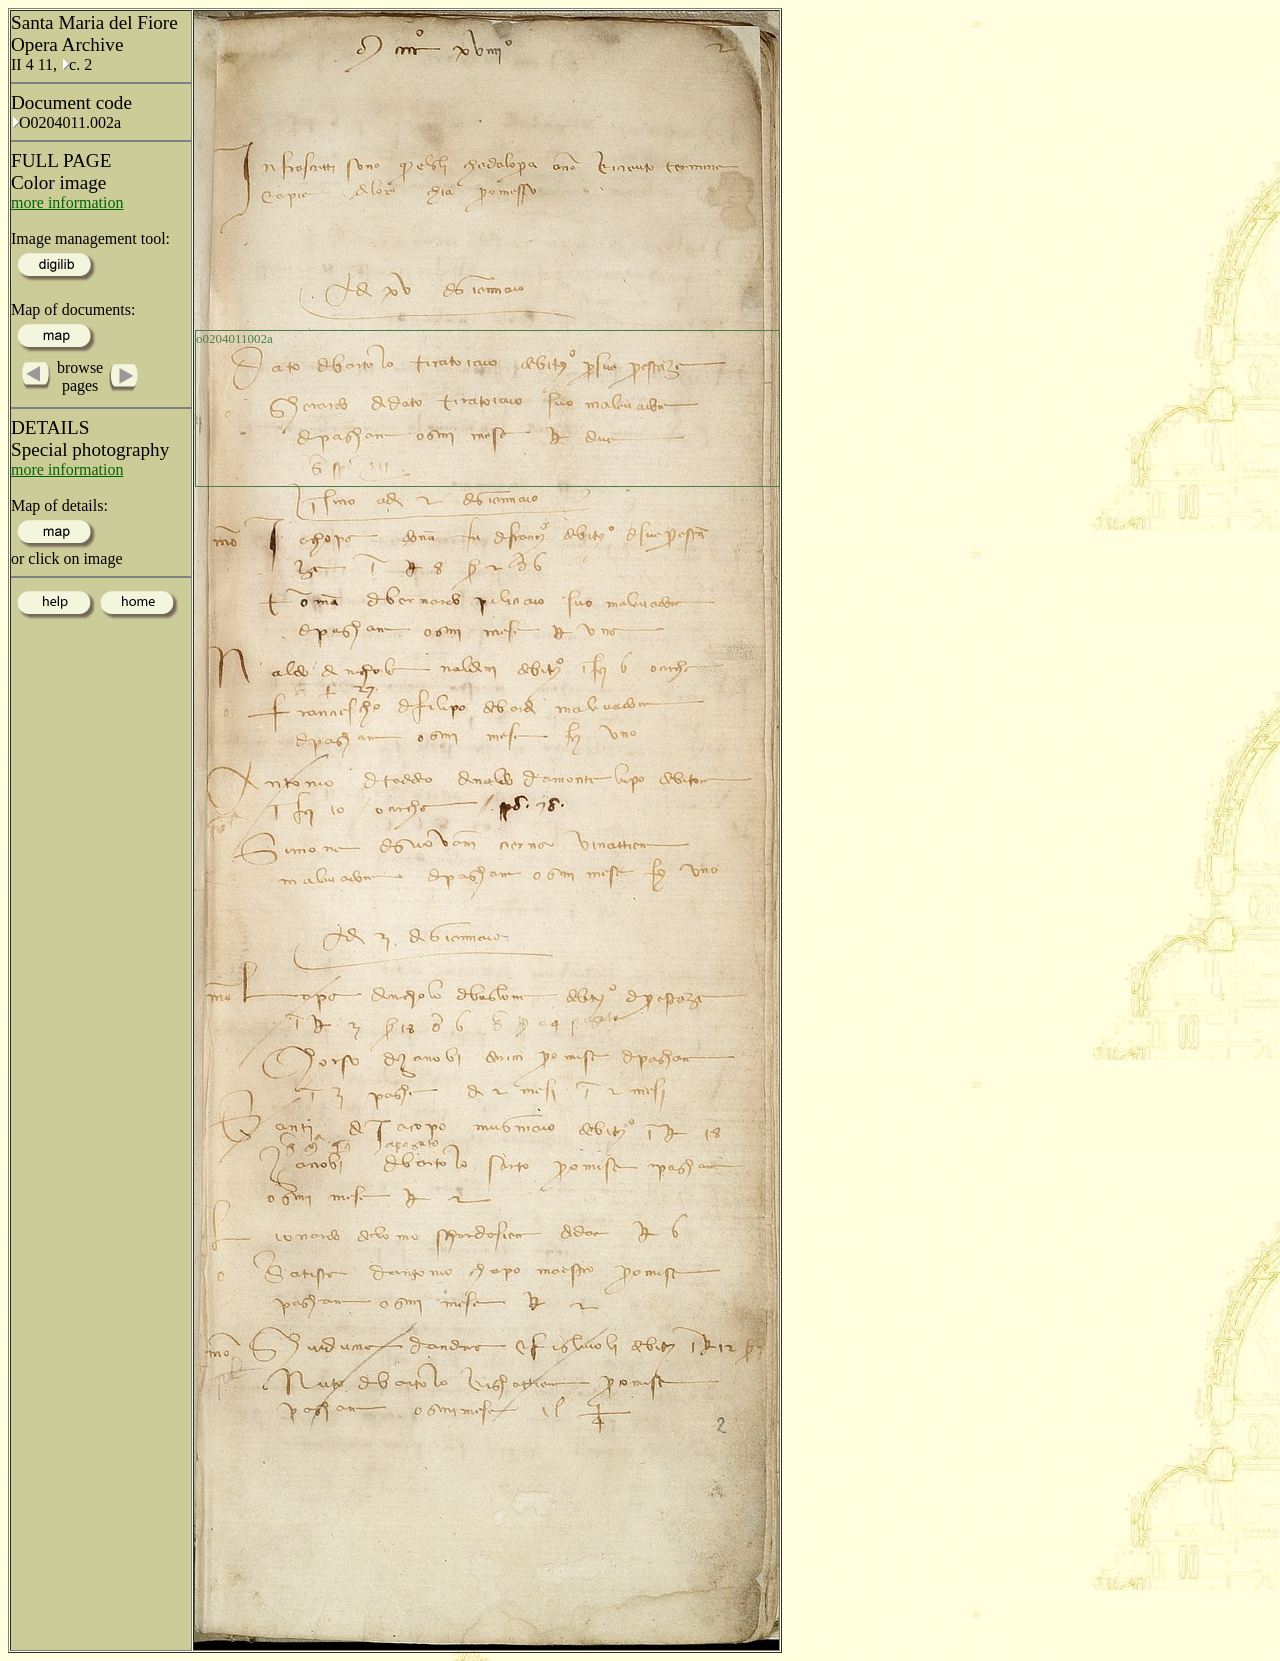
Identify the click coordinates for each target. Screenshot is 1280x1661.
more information (67, 202)
